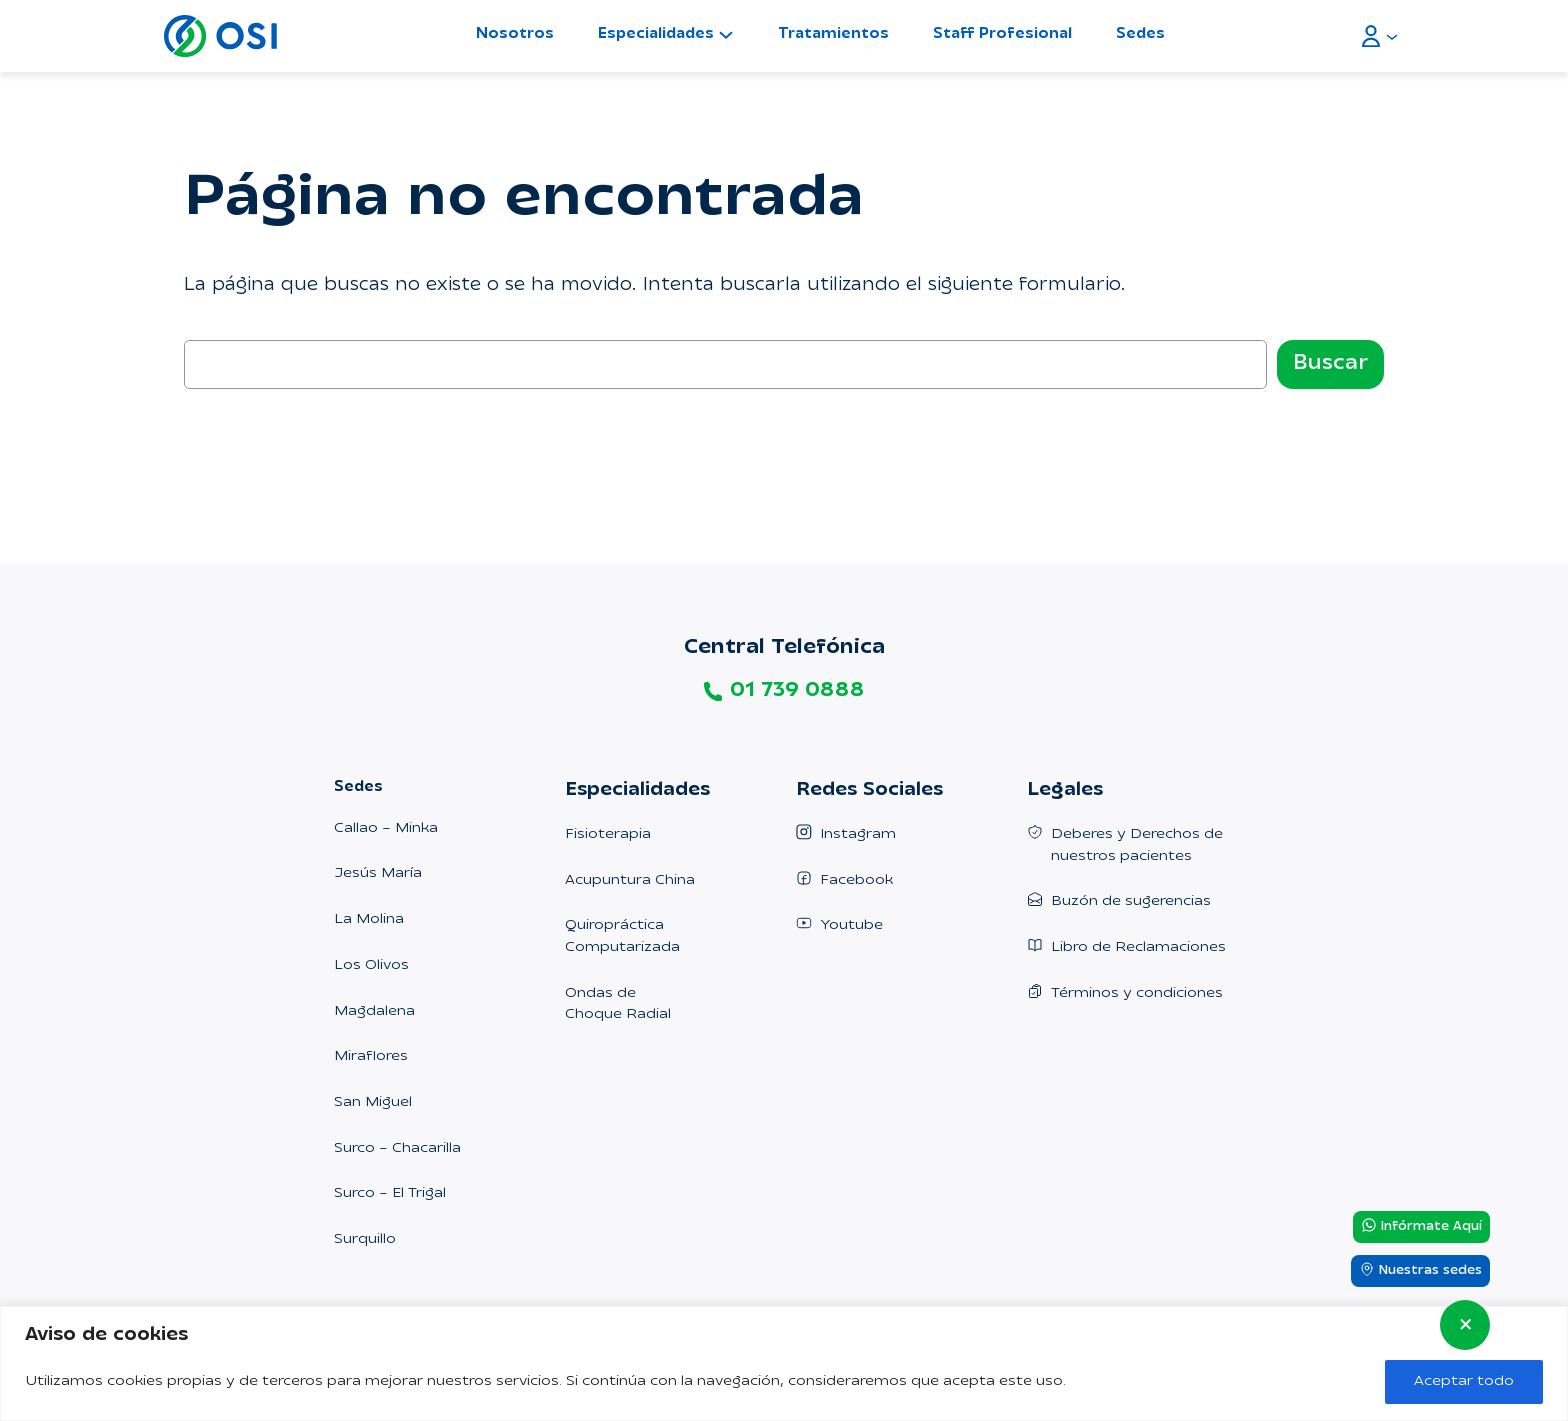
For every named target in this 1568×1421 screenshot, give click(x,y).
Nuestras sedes (1420, 1270)
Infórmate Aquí (1421, 1226)
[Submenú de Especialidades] (726, 34)
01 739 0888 (797, 691)
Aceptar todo (1464, 1381)
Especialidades (656, 34)
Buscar (1330, 364)
